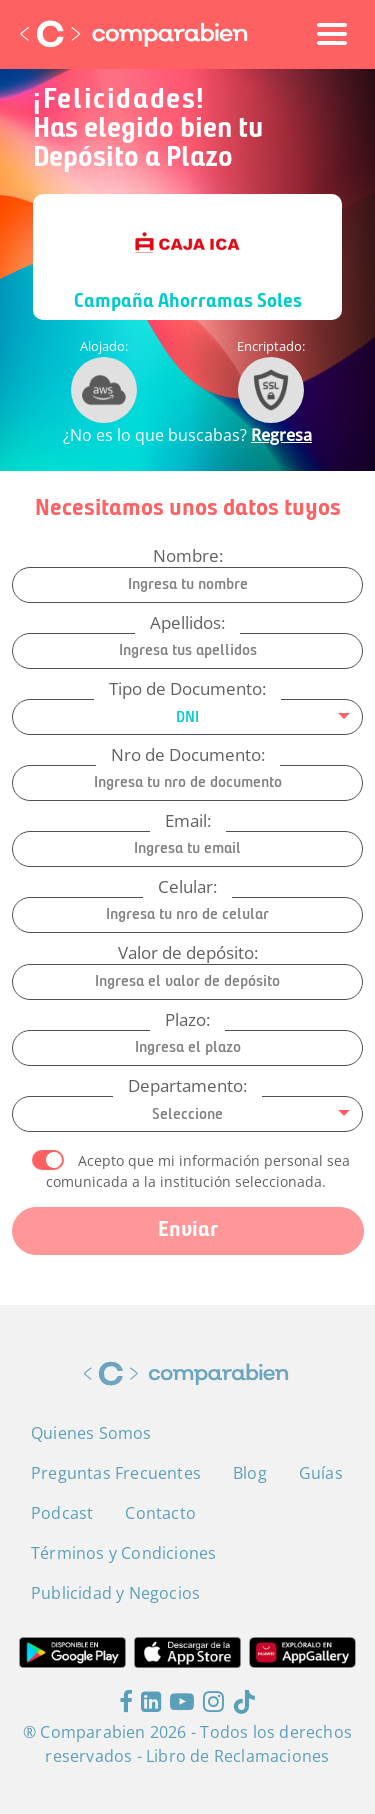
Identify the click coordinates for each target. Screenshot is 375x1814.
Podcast (62, 1513)
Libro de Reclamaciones (237, 1756)
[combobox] (187, 717)
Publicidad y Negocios (115, 1593)
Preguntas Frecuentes (116, 1473)
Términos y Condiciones (123, 1553)
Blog (250, 1473)
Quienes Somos (91, 1433)
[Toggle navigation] (332, 34)
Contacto (160, 1513)
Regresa (281, 435)
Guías (321, 1473)
